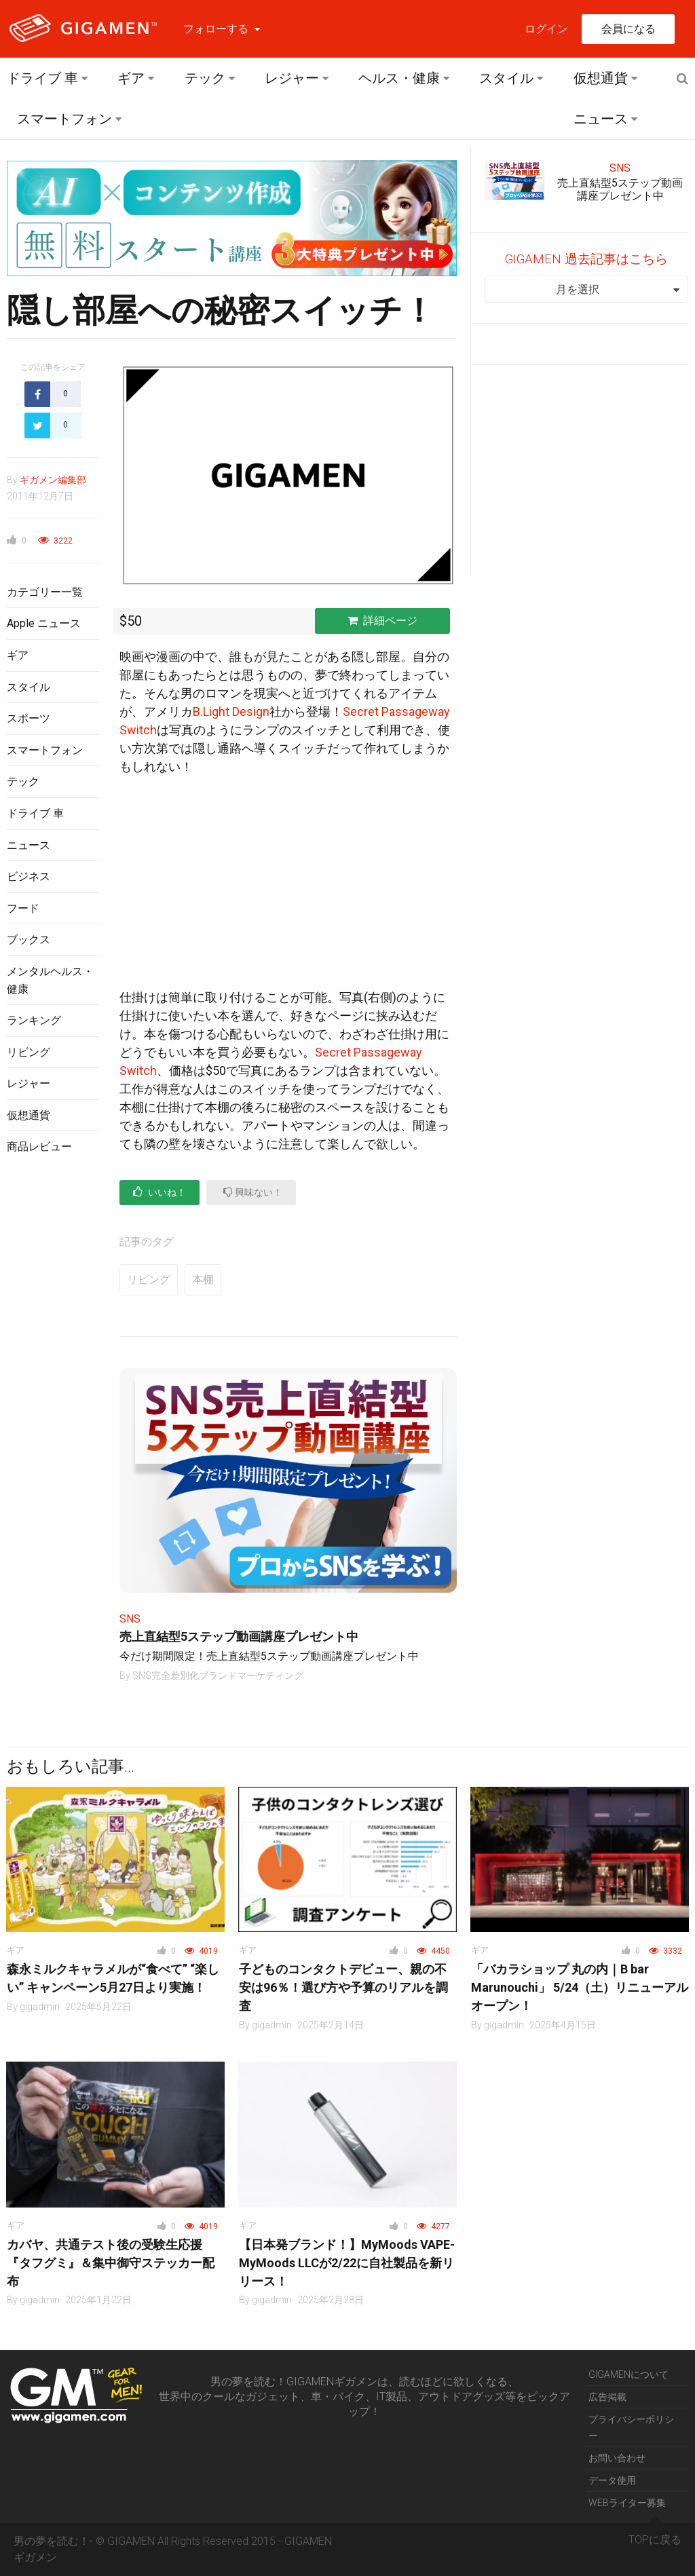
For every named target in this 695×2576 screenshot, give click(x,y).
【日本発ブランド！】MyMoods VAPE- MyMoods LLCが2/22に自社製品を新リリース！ (347, 2262)
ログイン (546, 28)
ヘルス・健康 (399, 78)
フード (23, 908)
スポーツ (28, 718)
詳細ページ (382, 620)
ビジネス (28, 876)
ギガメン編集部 (53, 479)
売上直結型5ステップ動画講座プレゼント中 (238, 1636)
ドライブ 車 (42, 78)
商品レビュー (39, 1146)
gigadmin (40, 2006)
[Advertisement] (53, 1386)
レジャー (292, 78)
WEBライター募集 (627, 2502)
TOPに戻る (654, 2534)
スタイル (506, 78)
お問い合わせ (616, 2457)
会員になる (628, 28)
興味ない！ (252, 1192)
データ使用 (612, 2480)
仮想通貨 (601, 78)
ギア (131, 78)
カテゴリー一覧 (45, 592)
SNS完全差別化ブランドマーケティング (217, 1675)
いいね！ (159, 1192)
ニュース (601, 119)
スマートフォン (64, 119)
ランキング (34, 1020)
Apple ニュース (44, 623)
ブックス (28, 939)
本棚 (203, 1279)
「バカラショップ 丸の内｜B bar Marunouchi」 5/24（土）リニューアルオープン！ (579, 1987)
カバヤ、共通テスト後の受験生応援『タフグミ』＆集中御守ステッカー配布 (110, 2262)
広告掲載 (607, 2396)
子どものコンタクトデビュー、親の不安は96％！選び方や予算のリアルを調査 (343, 1987)
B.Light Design (231, 711)
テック (205, 78)
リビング (28, 1052)
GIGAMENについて (628, 2374)
